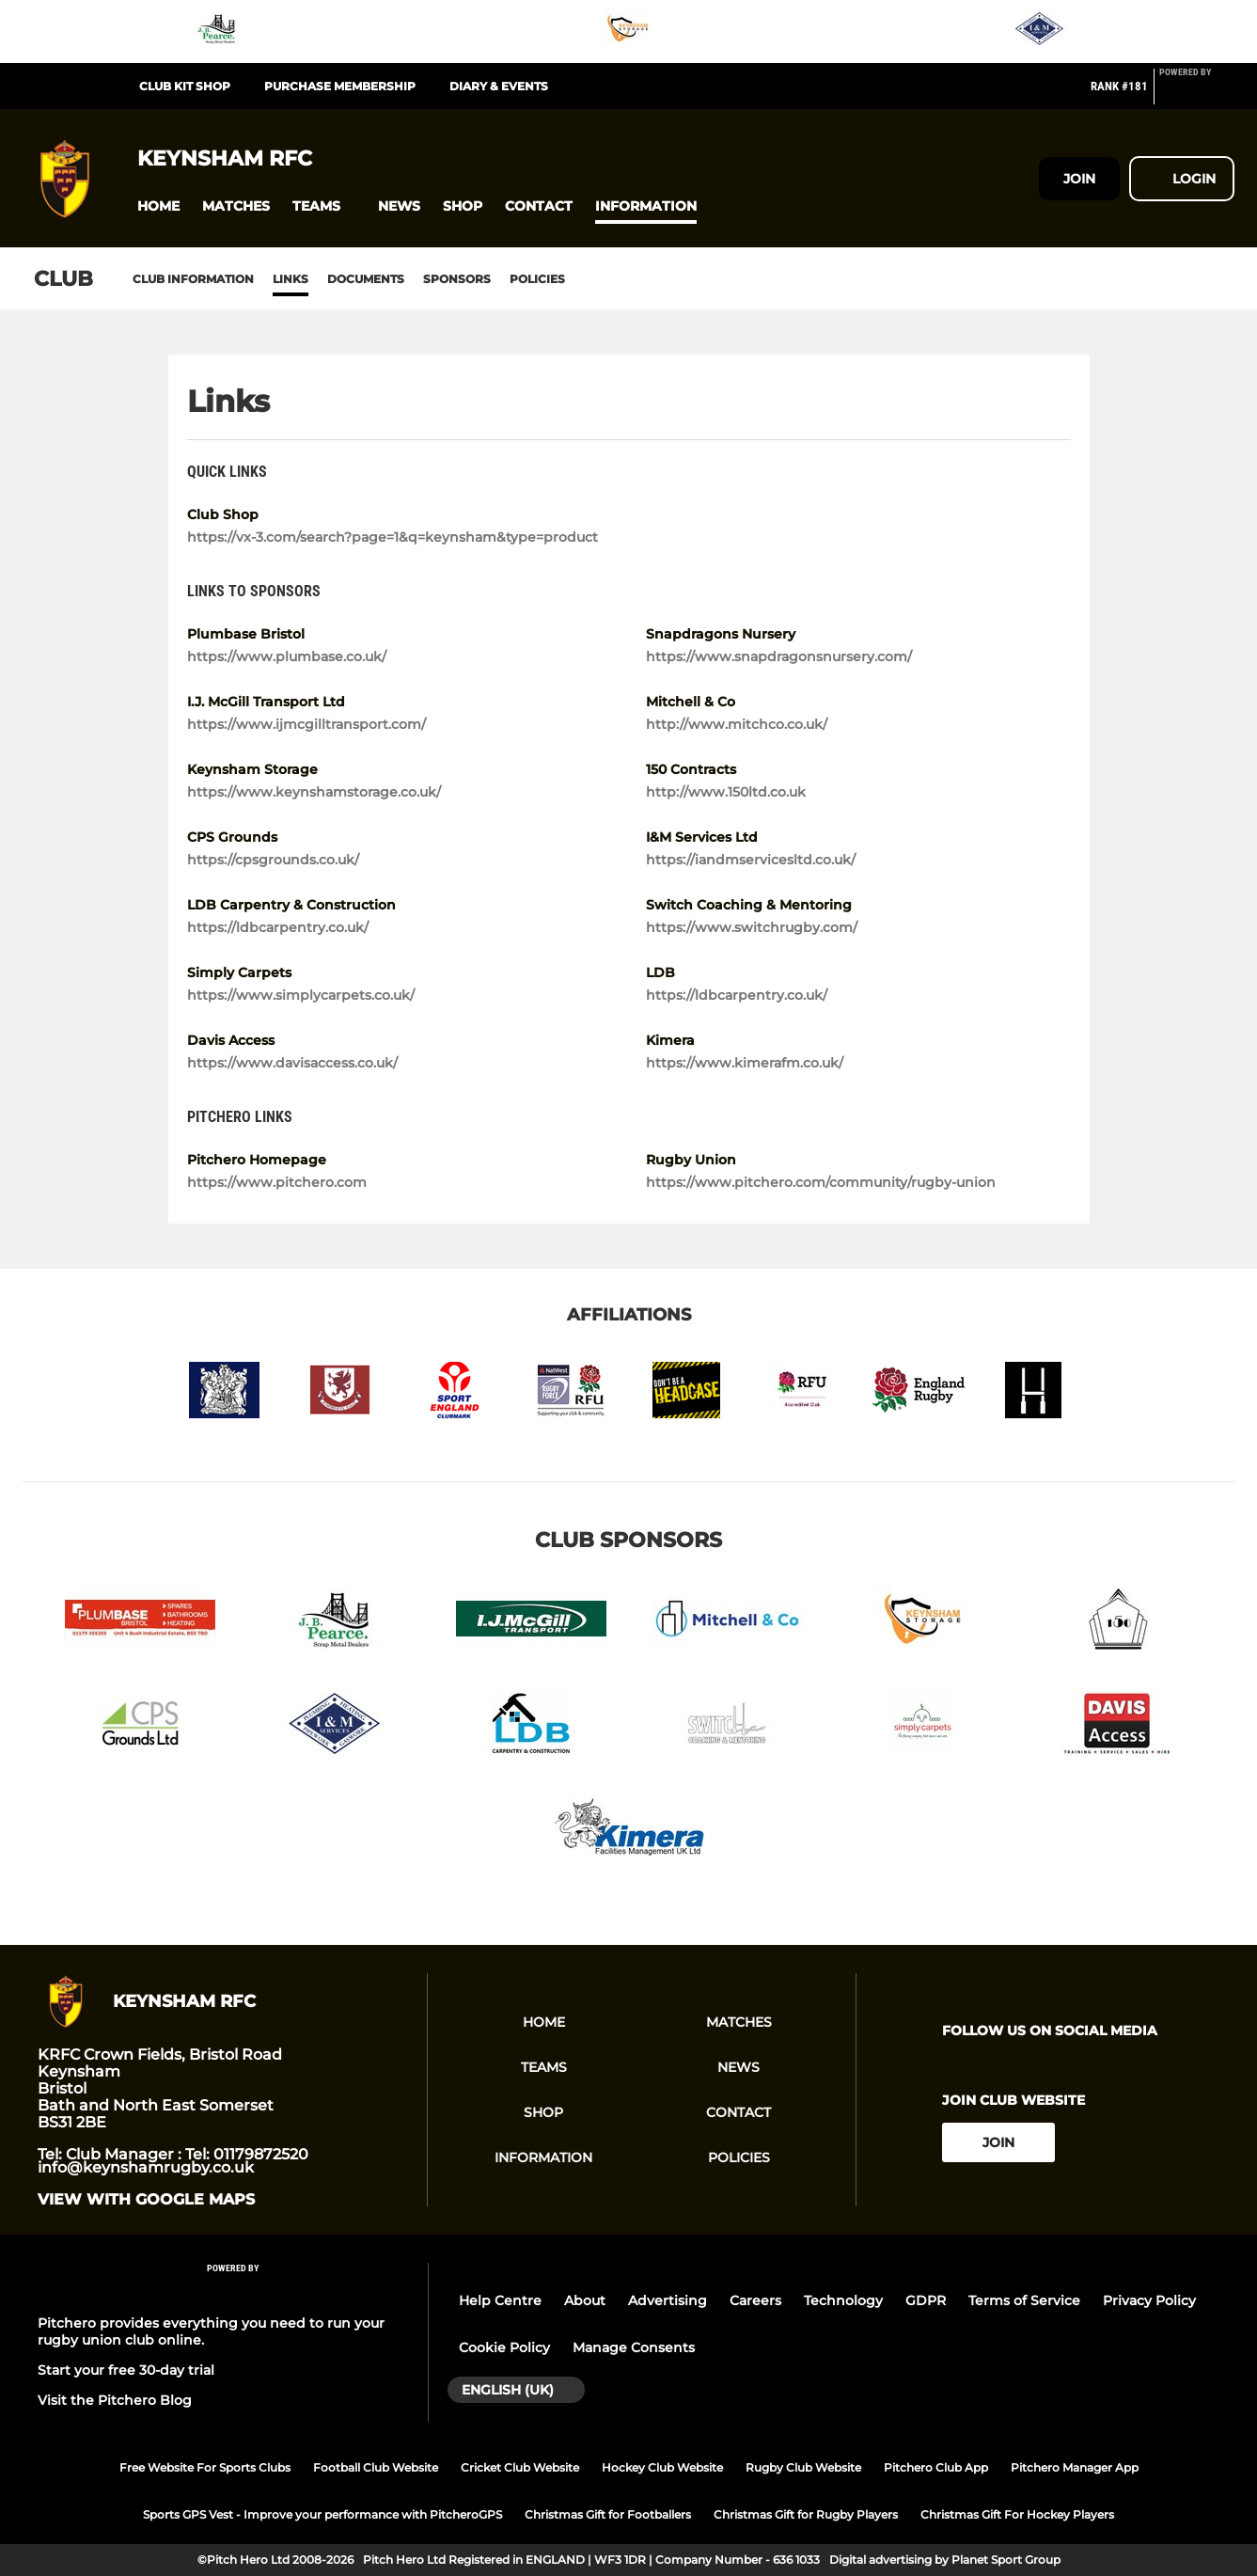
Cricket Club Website (520, 2467)
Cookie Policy (504, 2347)
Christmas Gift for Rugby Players (806, 2514)
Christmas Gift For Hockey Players (1017, 2514)
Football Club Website (375, 2467)
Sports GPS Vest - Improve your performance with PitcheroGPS (322, 2514)
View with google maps (146, 2199)
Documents (365, 279)
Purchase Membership (340, 86)
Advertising (667, 2300)
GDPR (925, 2300)
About (584, 2300)
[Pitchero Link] (1196, 94)
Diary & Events (498, 86)
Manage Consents (634, 2347)
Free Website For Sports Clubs (205, 2467)
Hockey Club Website (662, 2467)
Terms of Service (1024, 2300)
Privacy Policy (1149, 2300)
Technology (843, 2300)
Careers (755, 2300)
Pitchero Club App (936, 2467)
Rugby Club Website (803, 2467)
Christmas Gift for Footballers (608, 2514)
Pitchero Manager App (1075, 2467)
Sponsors (457, 279)
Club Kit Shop (184, 86)
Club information (193, 279)
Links (290, 279)
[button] (158, 206)
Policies (537, 279)
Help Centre (500, 2300)
